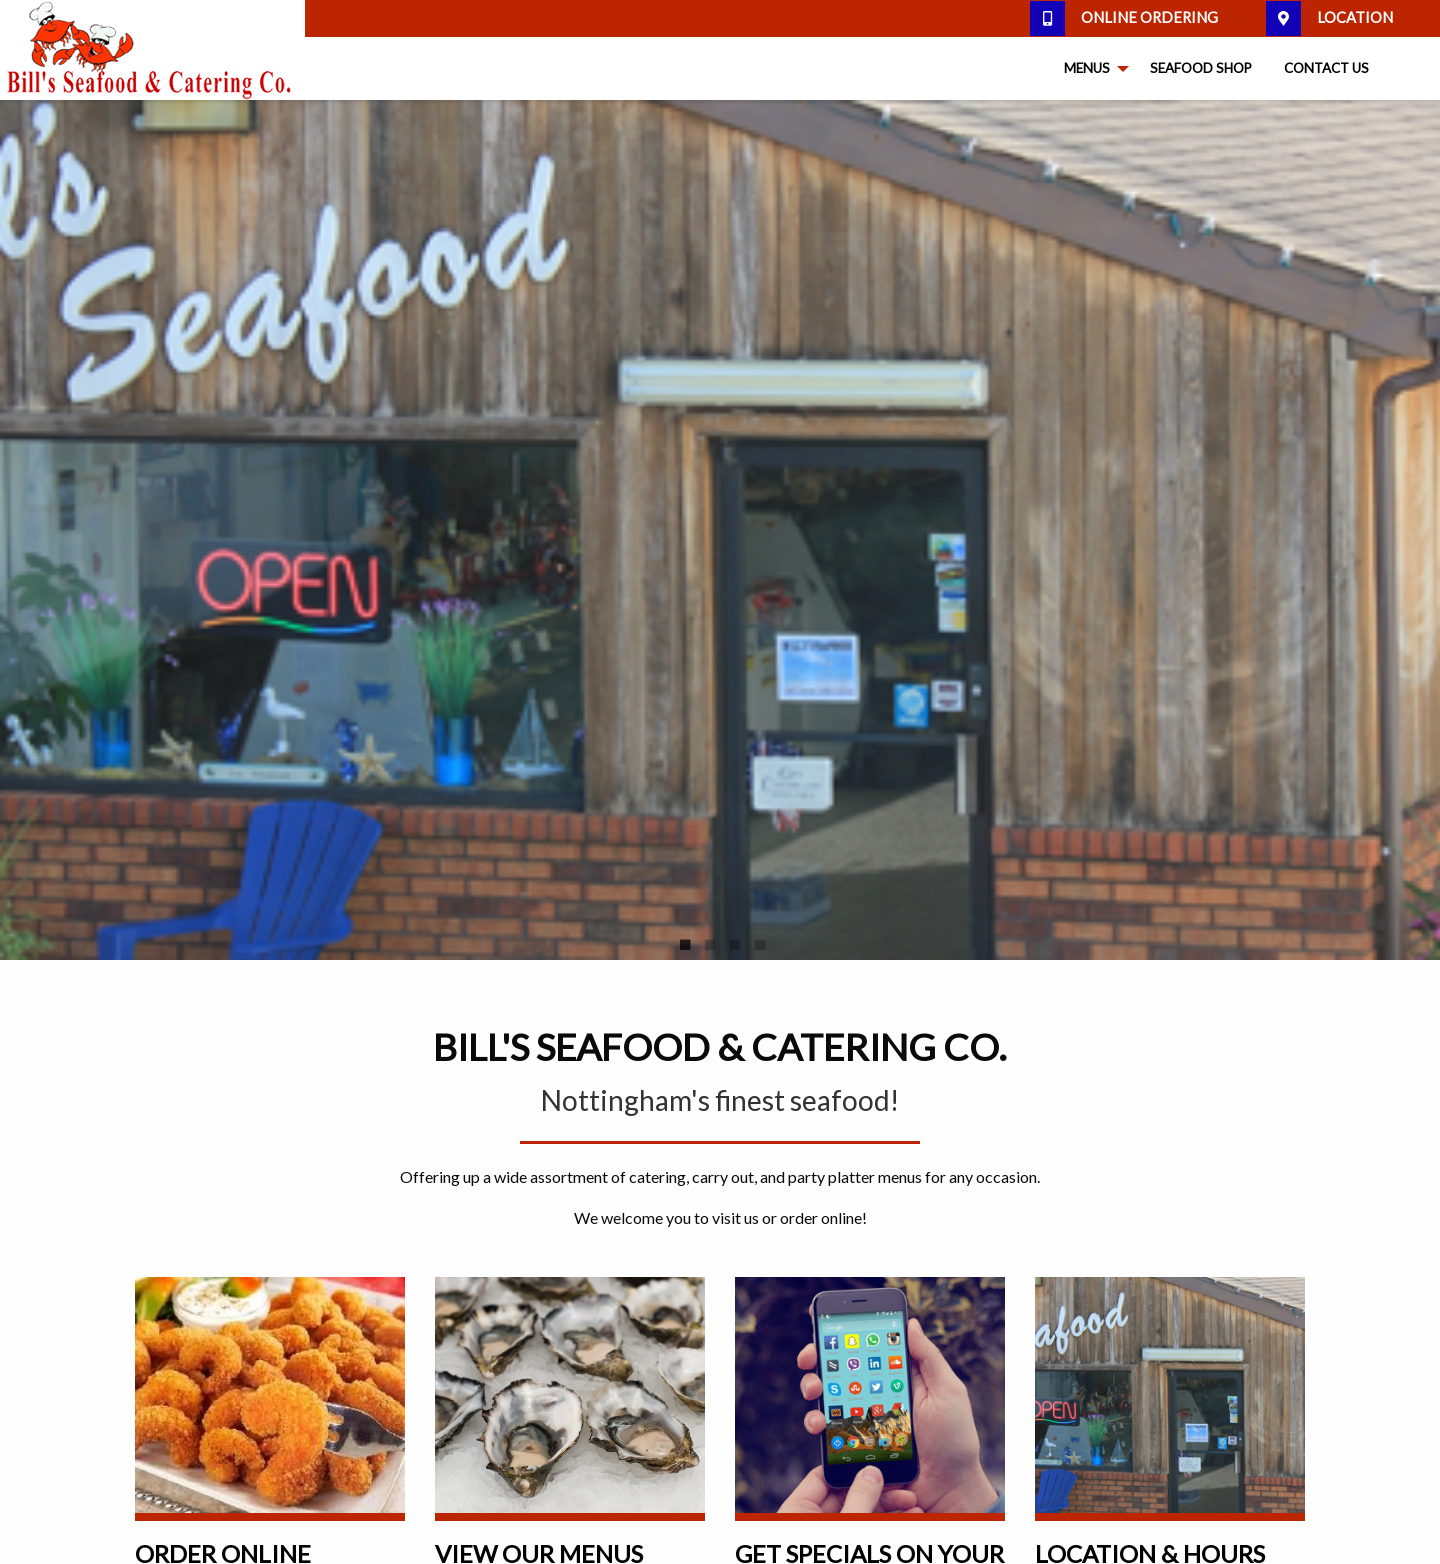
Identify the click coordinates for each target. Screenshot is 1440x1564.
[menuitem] (1091, 69)
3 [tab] (735, 945)
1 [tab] (685, 945)
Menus (1087, 68)
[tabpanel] (720, 530)
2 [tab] (710, 945)
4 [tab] (760, 945)
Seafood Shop (1201, 68)
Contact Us (1326, 68)
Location (1329, 18)
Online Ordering (1124, 18)
